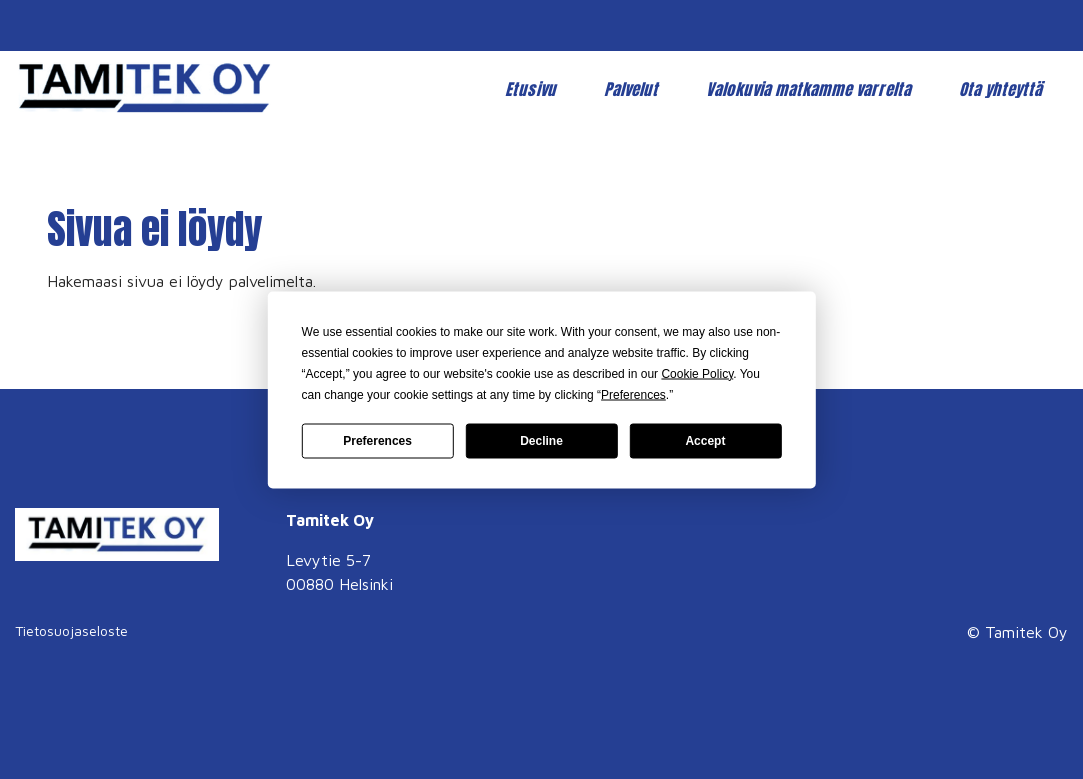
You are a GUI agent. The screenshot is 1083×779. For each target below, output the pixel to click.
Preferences (377, 441)
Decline (541, 441)
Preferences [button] (633, 394)
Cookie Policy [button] (697, 373)
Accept (705, 441)
